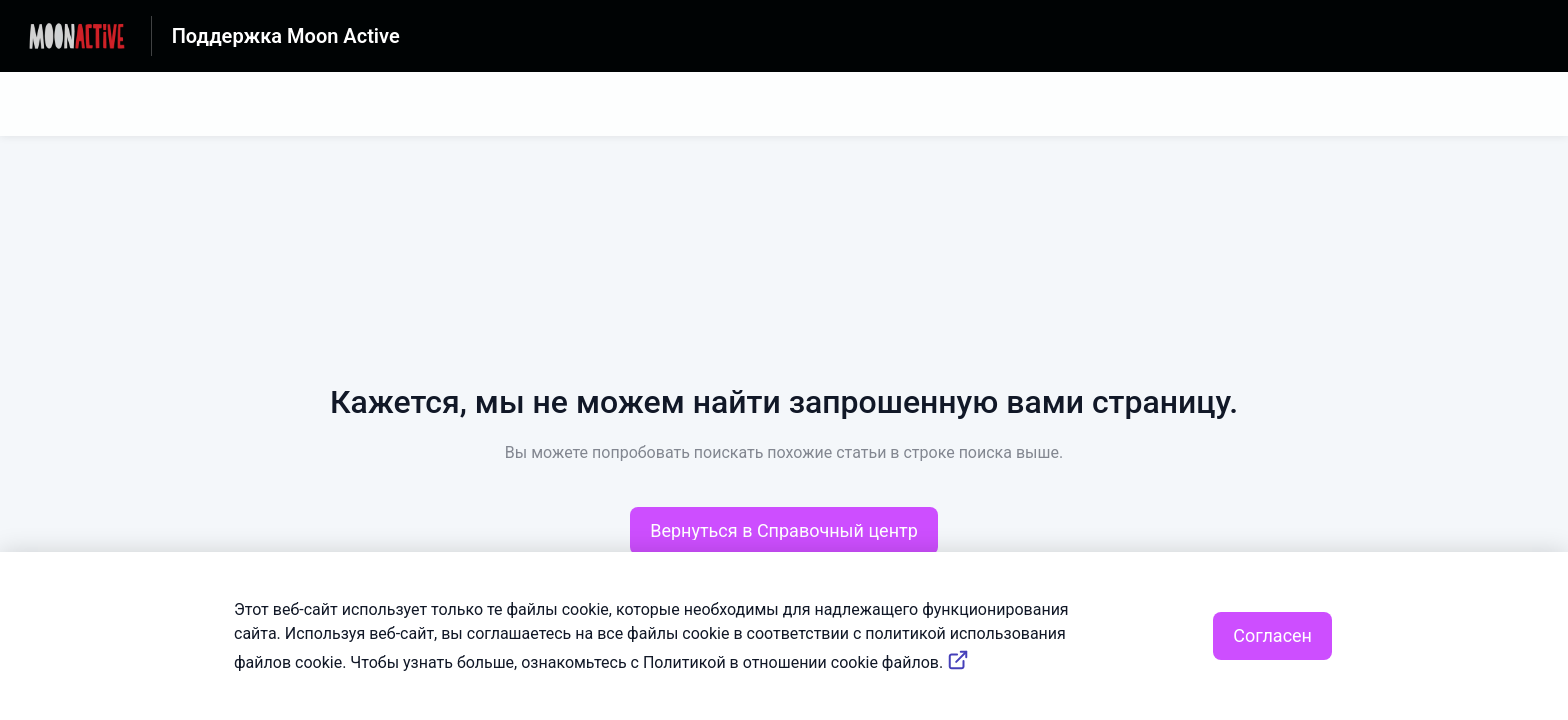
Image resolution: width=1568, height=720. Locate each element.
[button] (784, 531)
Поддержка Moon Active (286, 36)
